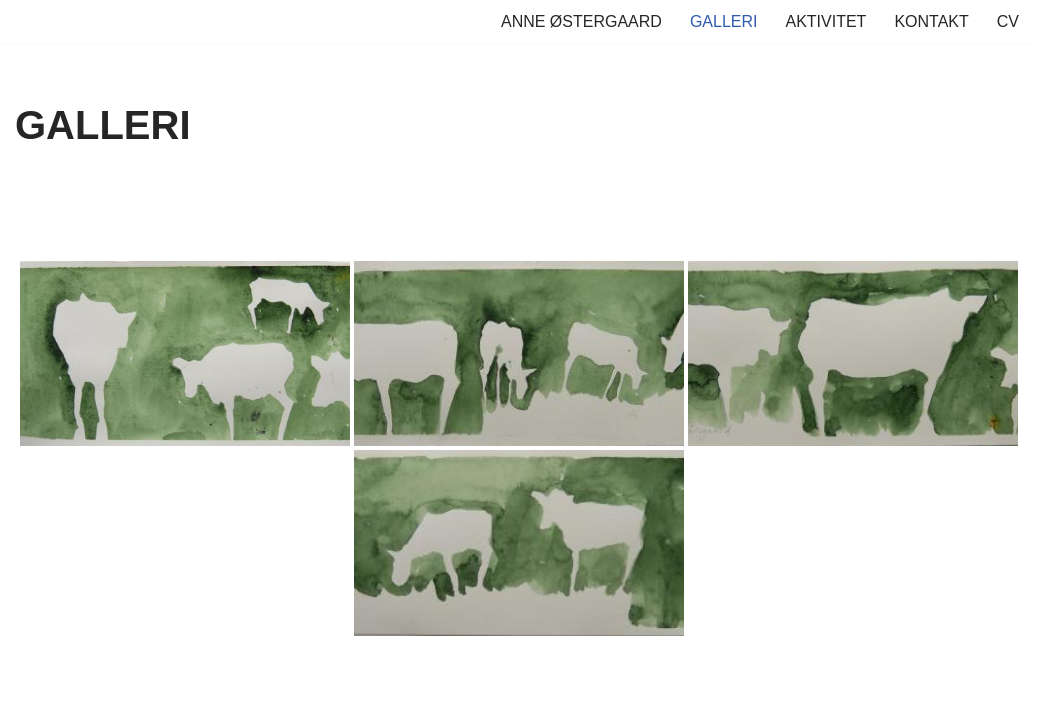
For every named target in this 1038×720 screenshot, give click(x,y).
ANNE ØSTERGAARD (581, 21)
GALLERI (724, 21)
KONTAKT (931, 21)
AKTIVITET (825, 21)
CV (1008, 21)
